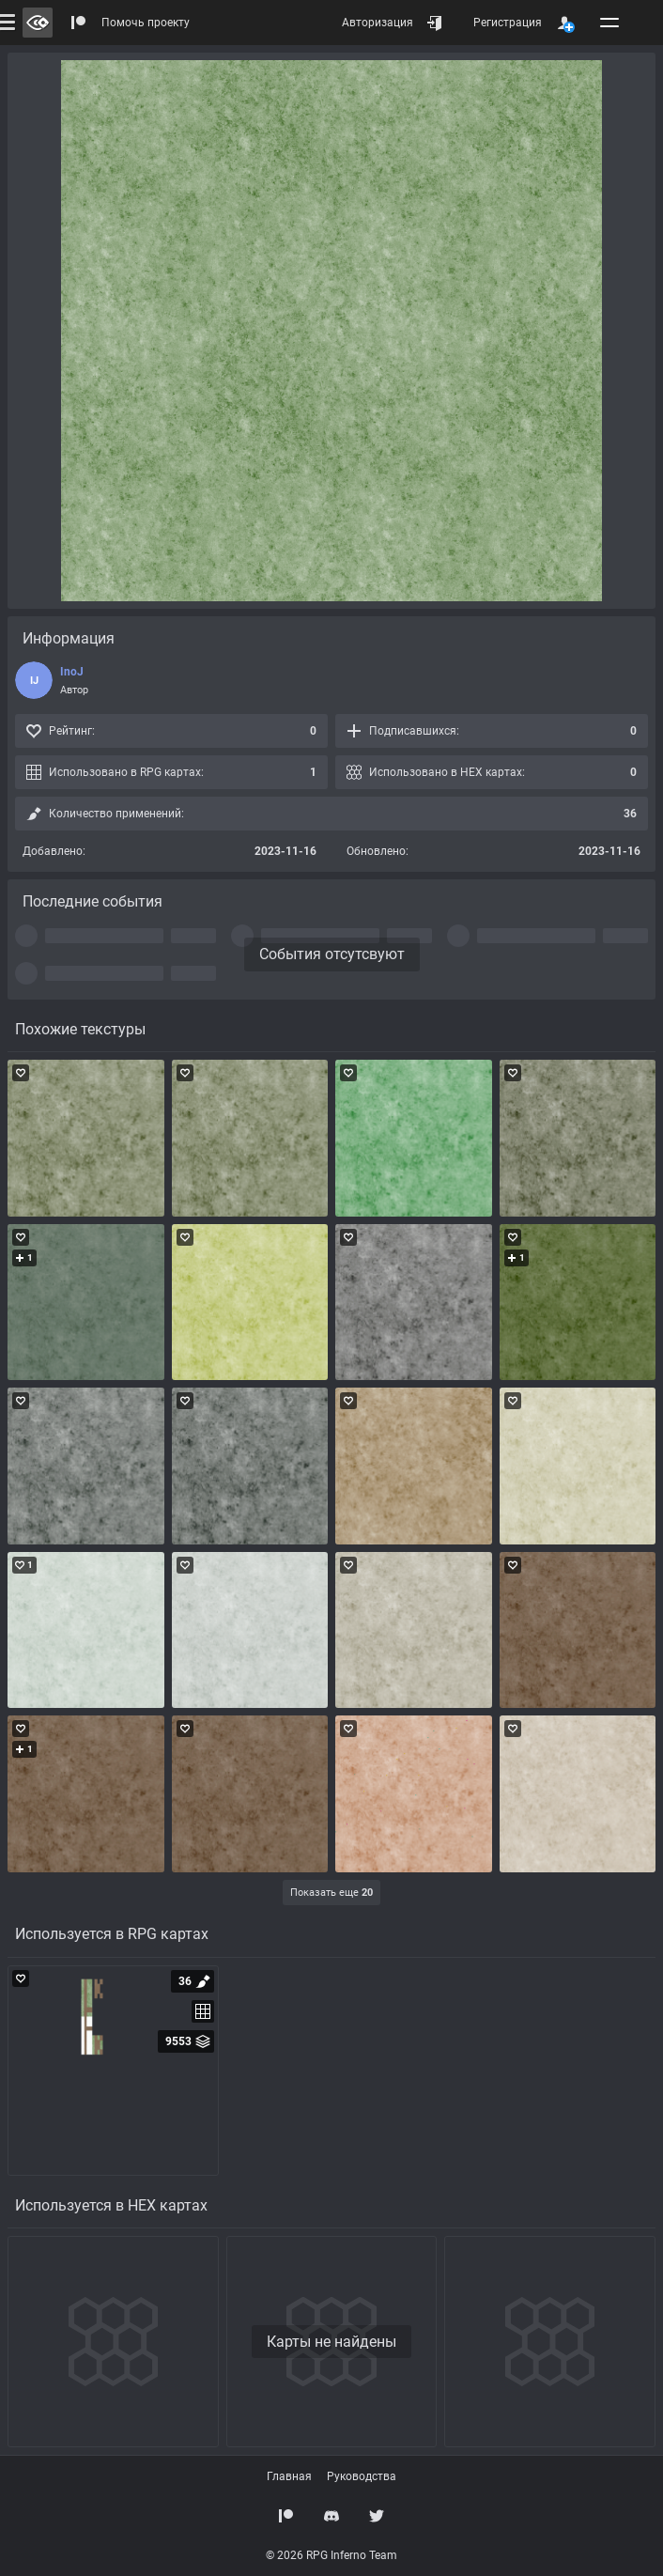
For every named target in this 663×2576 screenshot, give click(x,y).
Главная (289, 2476)
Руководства (361, 2476)
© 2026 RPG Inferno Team (331, 2555)
